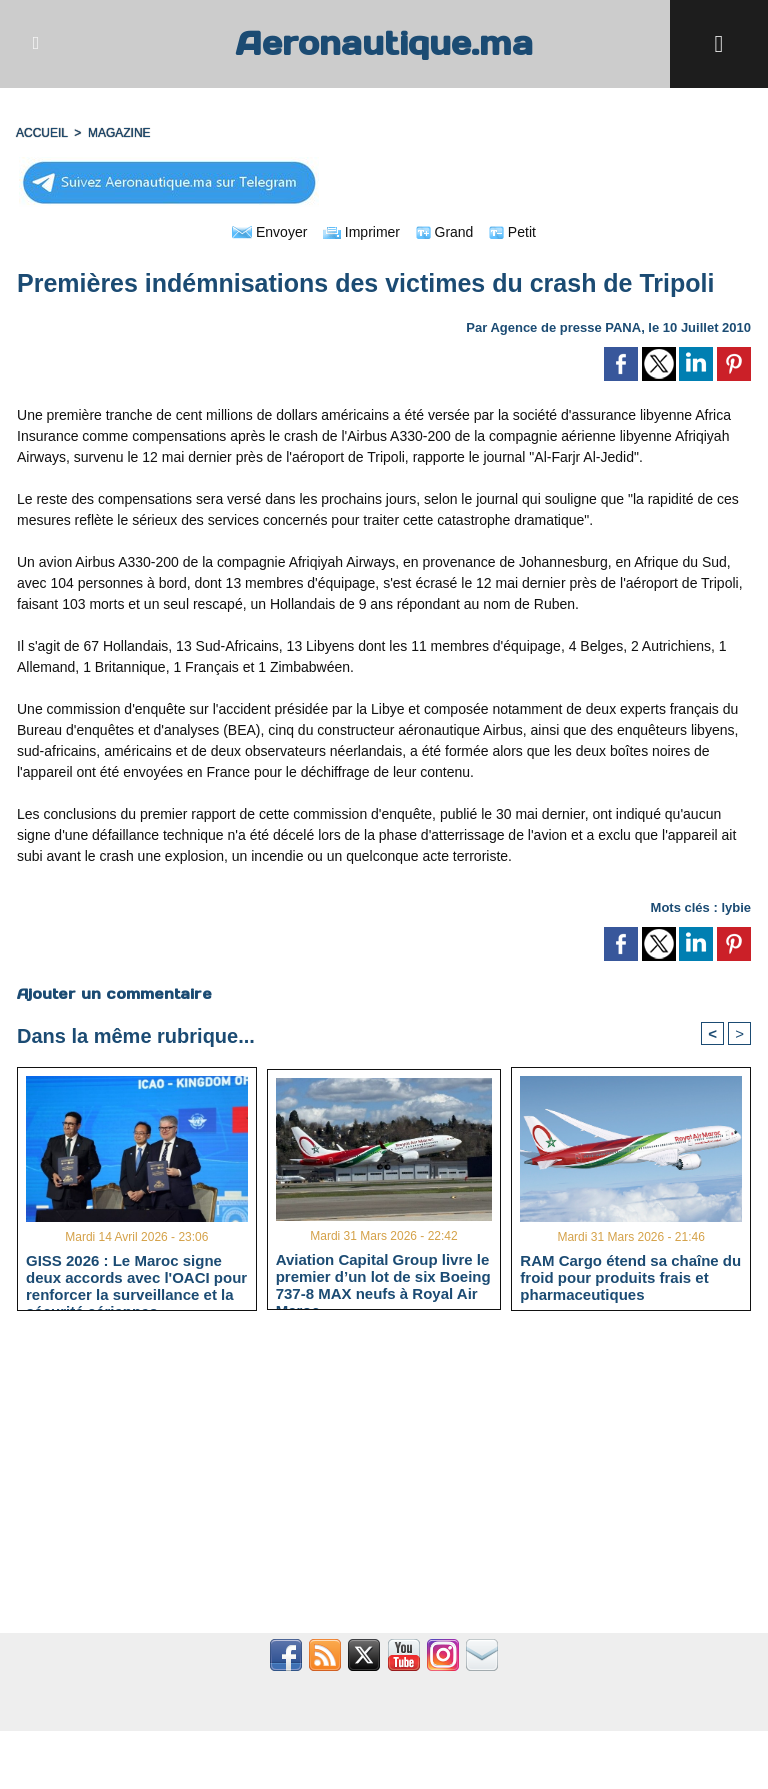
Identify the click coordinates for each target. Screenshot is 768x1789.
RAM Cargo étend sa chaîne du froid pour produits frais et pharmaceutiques (630, 1277)
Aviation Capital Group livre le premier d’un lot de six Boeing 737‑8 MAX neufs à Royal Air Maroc (383, 1276)
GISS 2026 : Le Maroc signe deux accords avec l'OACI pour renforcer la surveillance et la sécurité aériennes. (136, 1277)
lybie (736, 907)
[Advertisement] (384, 1483)
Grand (445, 232)
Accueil (42, 133)
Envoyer (269, 232)
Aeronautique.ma (384, 43)
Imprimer (361, 232)
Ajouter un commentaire (114, 994)
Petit (512, 232)
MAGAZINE (119, 133)
